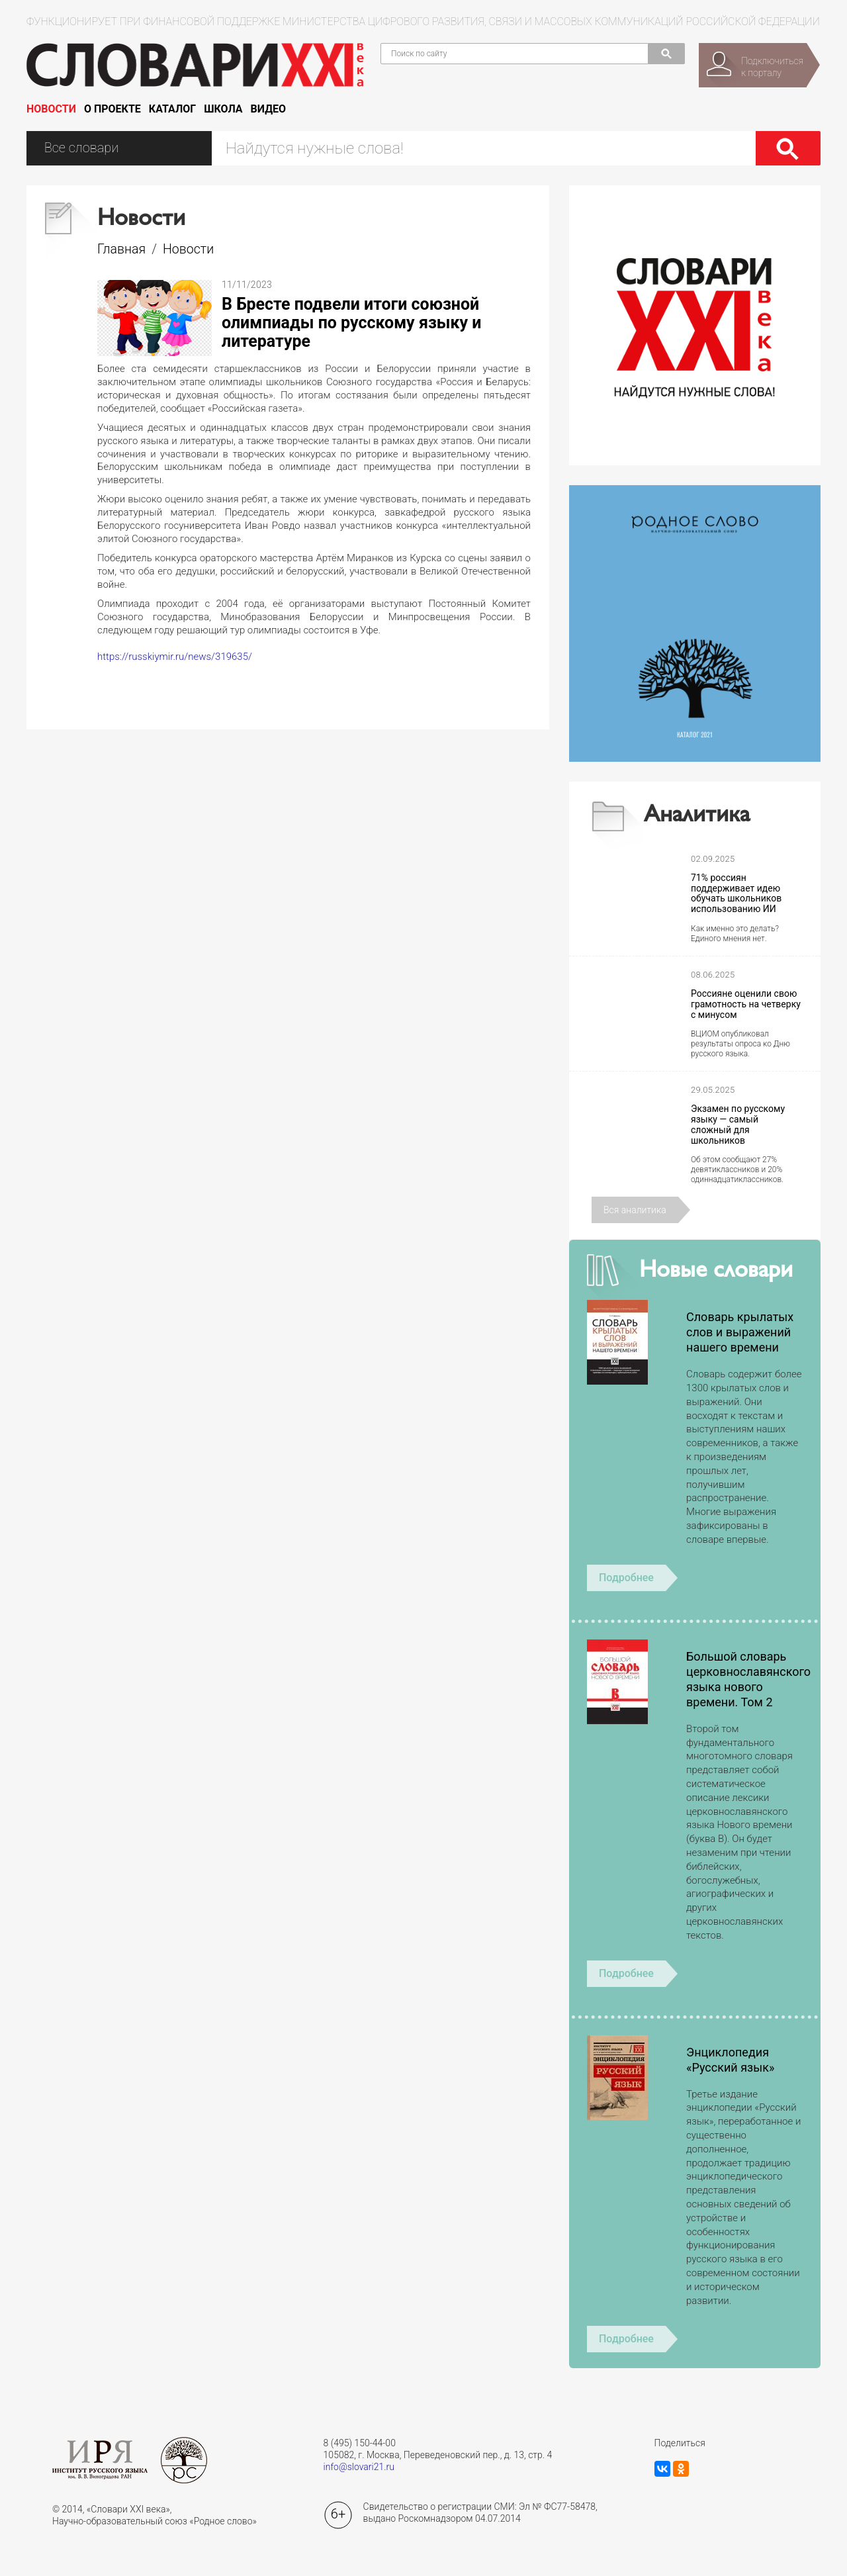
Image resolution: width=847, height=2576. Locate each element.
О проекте (112, 109)
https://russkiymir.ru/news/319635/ (174, 657)
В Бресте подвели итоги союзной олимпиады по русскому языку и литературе (352, 323)
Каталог (172, 109)
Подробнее (626, 1577)
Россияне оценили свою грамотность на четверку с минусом (746, 1004)
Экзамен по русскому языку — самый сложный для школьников (738, 1124)
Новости (51, 109)
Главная (121, 249)
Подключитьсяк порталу (772, 67)
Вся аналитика (634, 1210)
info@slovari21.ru (359, 2466)
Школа (223, 109)
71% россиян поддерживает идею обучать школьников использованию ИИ (736, 893)
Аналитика (697, 816)
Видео (269, 109)
